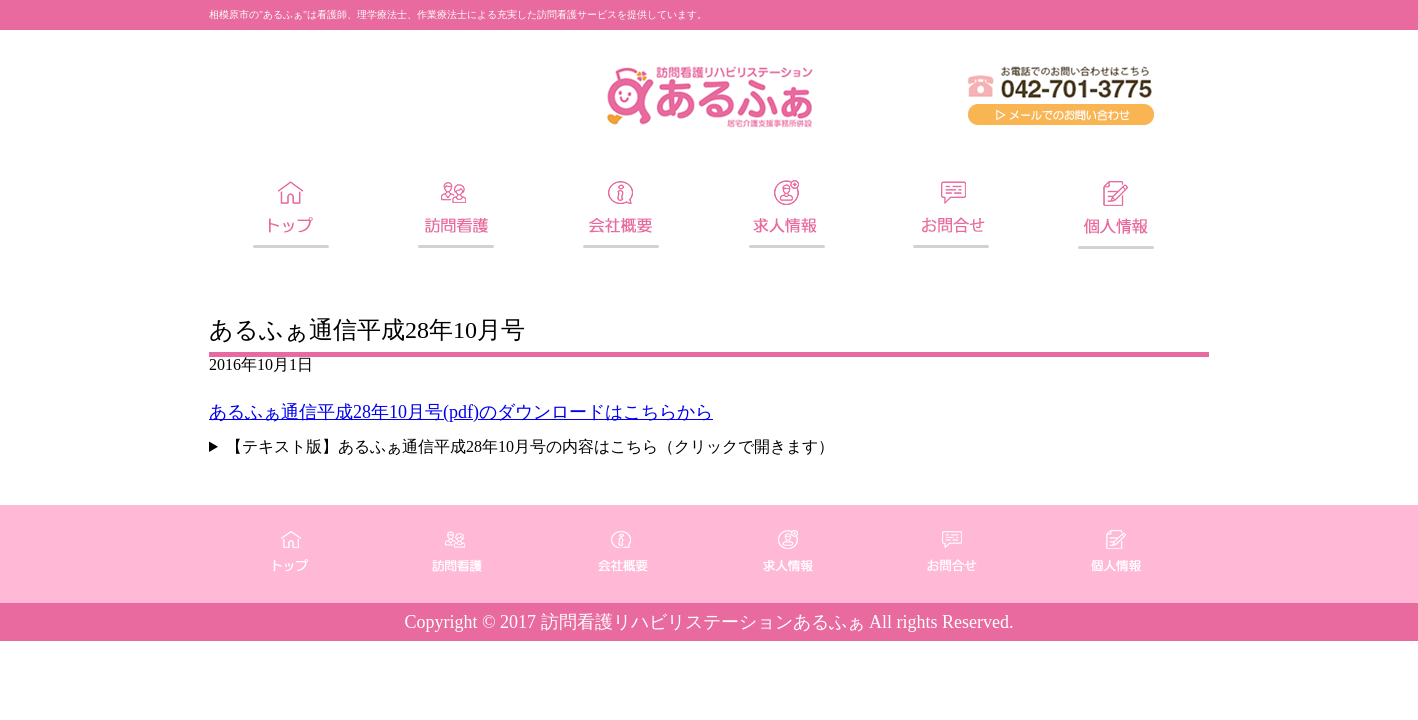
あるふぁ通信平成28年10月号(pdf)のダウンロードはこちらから (461, 412)
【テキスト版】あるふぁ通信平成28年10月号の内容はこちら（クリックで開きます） (530, 447)
